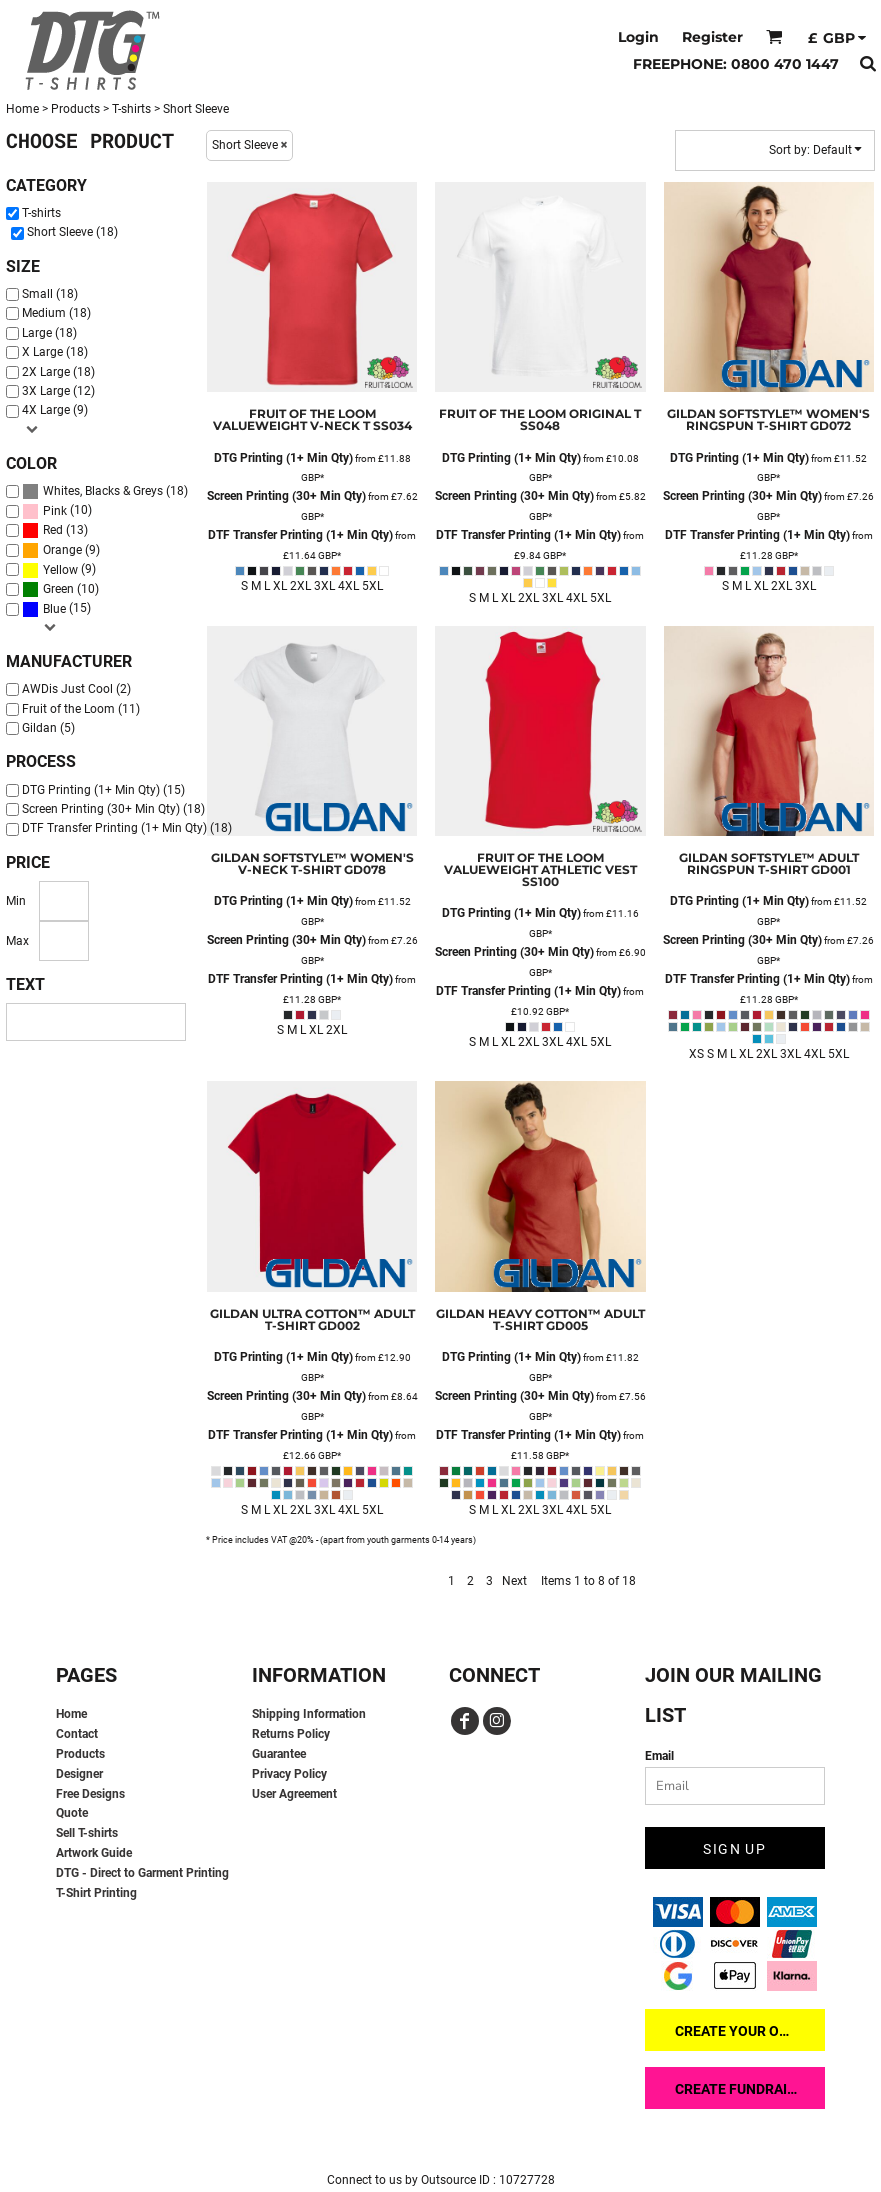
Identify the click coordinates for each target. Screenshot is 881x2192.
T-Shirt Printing (96, 1893)
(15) (56, 609)
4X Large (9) (55, 410)
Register (712, 37)
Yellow (60, 570)
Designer (79, 1774)
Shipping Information (309, 1714)
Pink (55, 511)
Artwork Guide (94, 1853)
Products (75, 109)
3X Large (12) (58, 391)
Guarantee (279, 1754)
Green (58, 589)
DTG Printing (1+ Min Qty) (283, 458)
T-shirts (131, 109)
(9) (61, 550)
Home (22, 109)
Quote (72, 1813)
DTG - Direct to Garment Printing (142, 1873)
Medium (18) (56, 313)
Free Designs (90, 1794)
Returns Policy (291, 1734)
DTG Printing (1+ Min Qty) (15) (103, 790)
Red (53, 530)
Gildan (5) (48, 728)
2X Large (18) (58, 372)
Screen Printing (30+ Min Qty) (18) (113, 809)
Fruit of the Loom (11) (81, 709)
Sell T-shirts (87, 1833)
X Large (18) (55, 352)
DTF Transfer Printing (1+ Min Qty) (300, 535)
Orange (62, 550)
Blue (54, 609)
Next (514, 1581)
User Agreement (294, 1794)
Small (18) (50, 294)
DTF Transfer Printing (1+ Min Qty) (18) (127, 828)
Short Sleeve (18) (72, 232)
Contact (77, 1734)
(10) (57, 511)
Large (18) (49, 333)
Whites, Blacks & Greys (103, 491)
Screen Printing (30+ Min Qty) (286, 496)
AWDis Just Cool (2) (76, 689)
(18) (105, 491)
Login (638, 37)
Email (659, 1756)
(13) (55, 530)
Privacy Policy (289, 1774)
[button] (774, 36)
